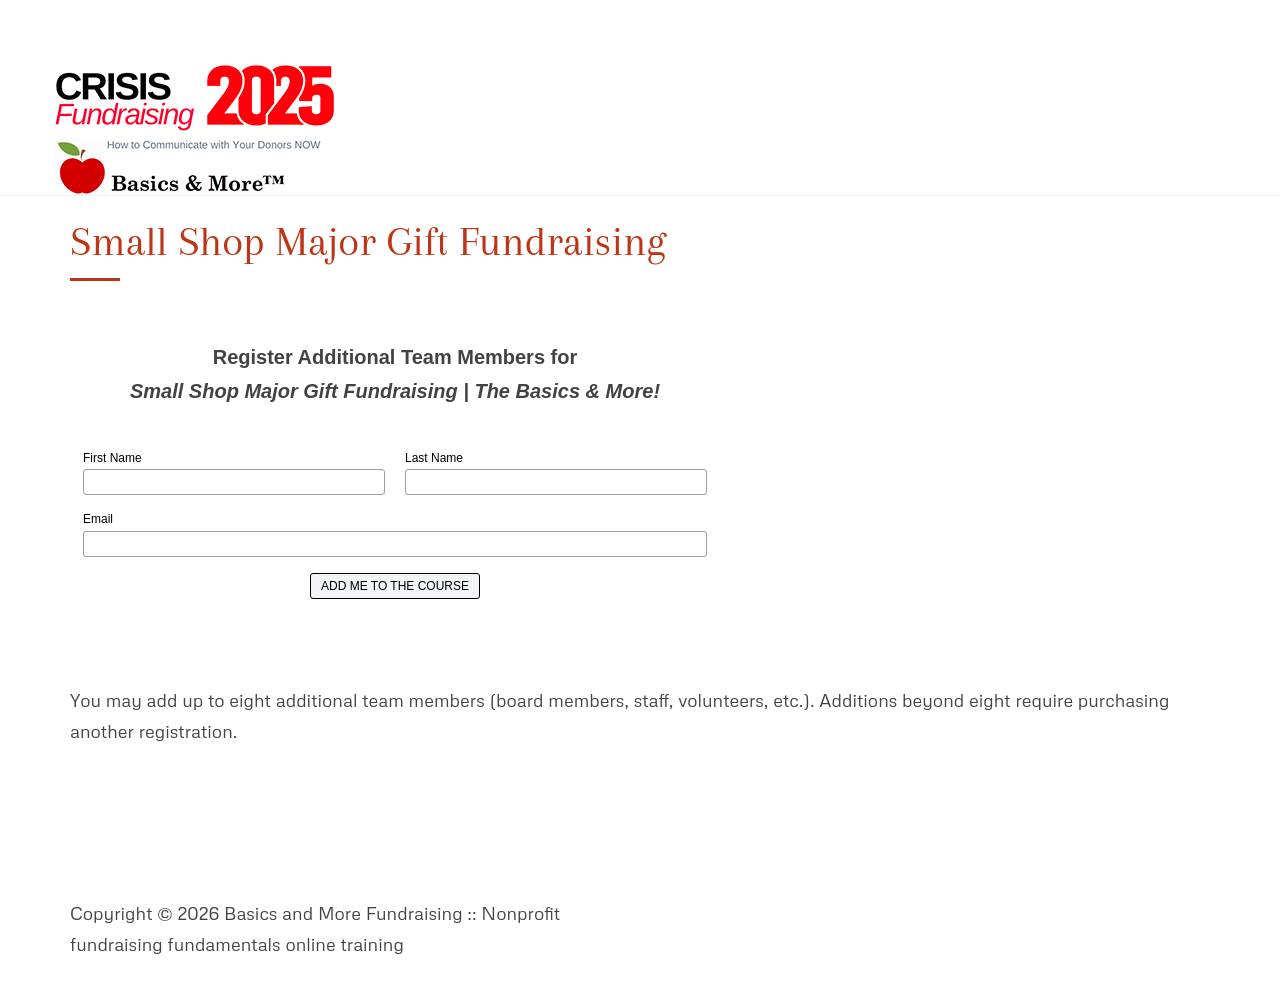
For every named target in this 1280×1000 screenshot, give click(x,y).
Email (98, 519)
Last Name (434, 458)
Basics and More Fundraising (195, 130)
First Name (112, 458)
